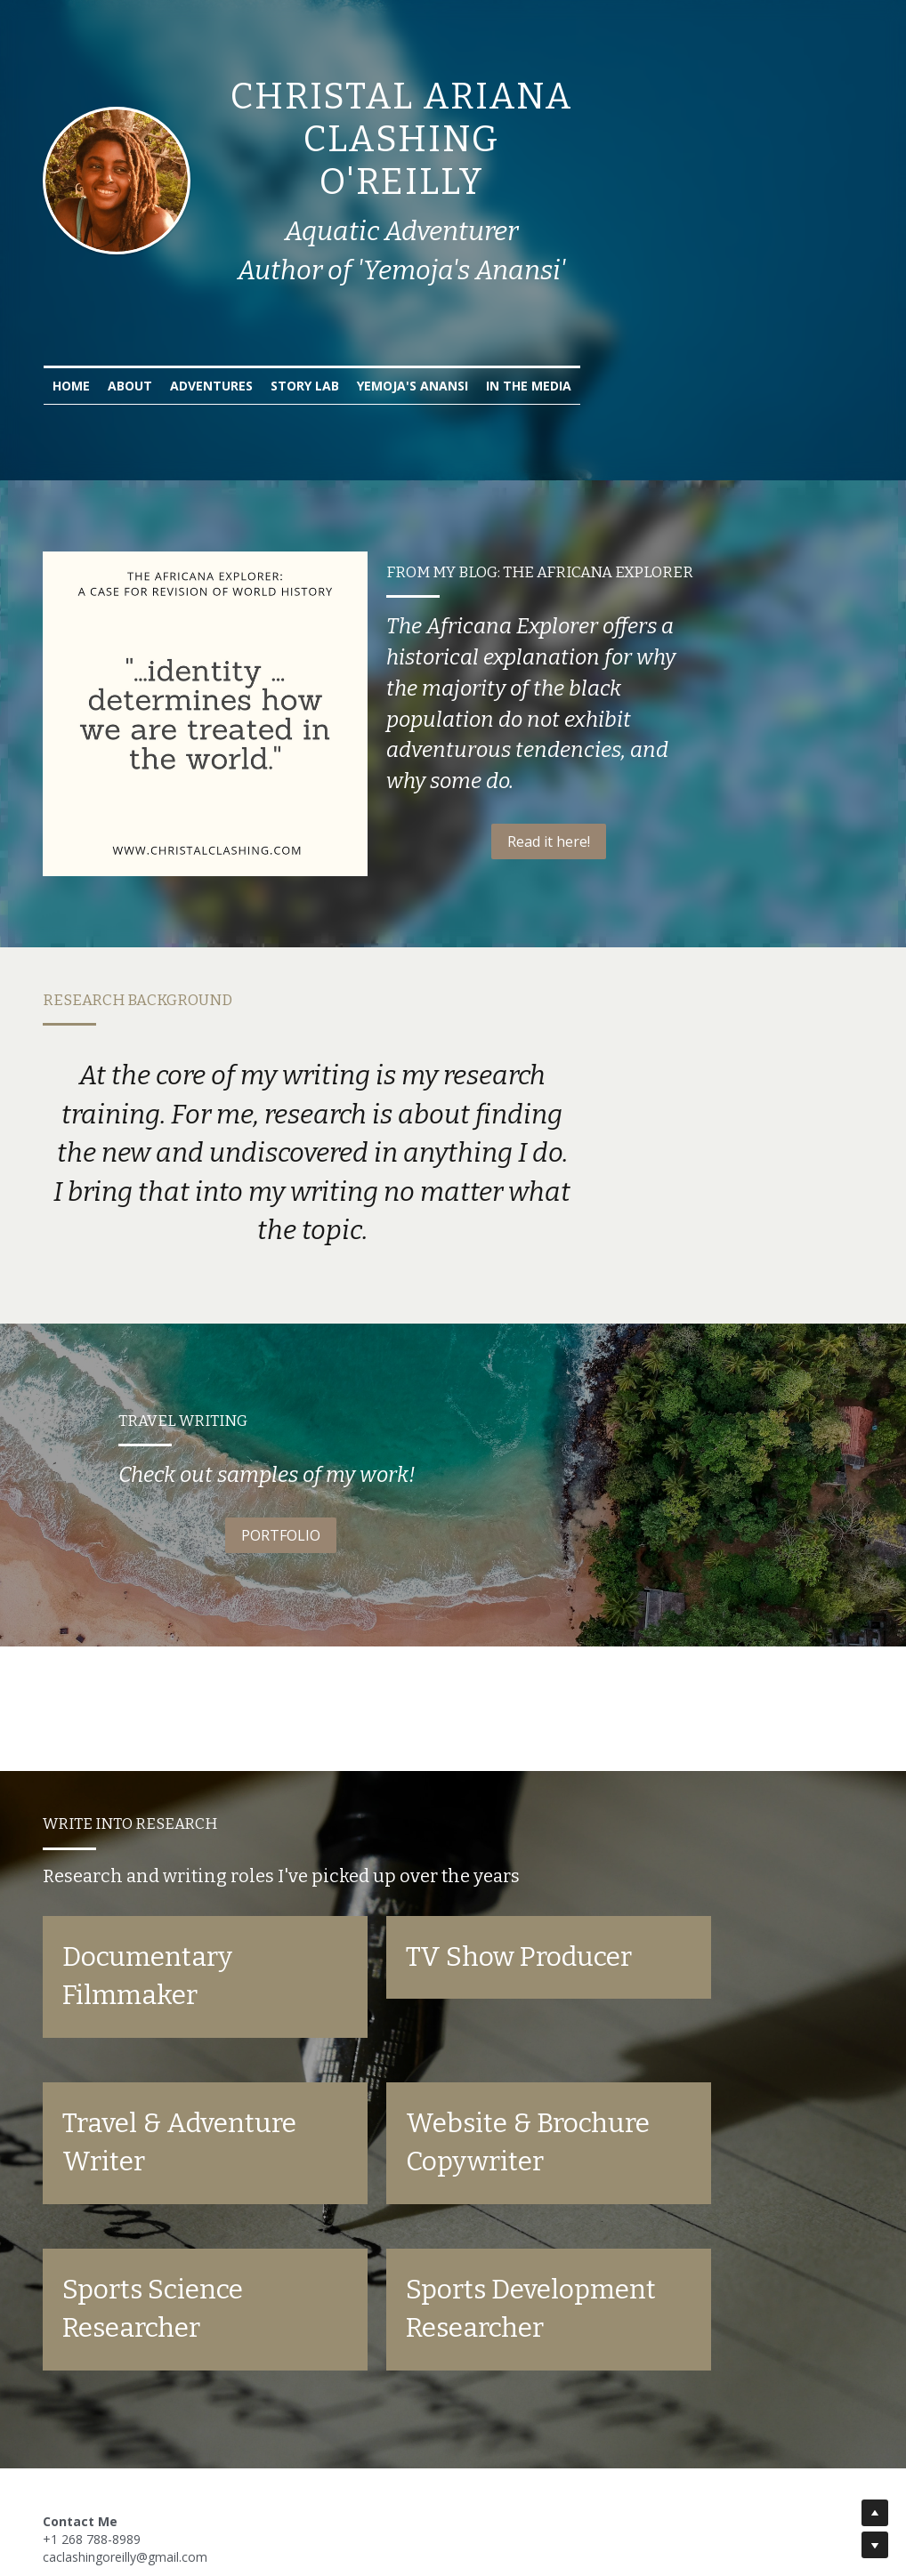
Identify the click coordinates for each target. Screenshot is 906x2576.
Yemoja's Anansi (554, 342)
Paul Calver (266, 2504)
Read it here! (663, 817)
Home (212, 342)
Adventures (352, 342)
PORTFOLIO (243, 1472)
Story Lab (446, 342)
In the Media (670, 342)
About (271, 342)
